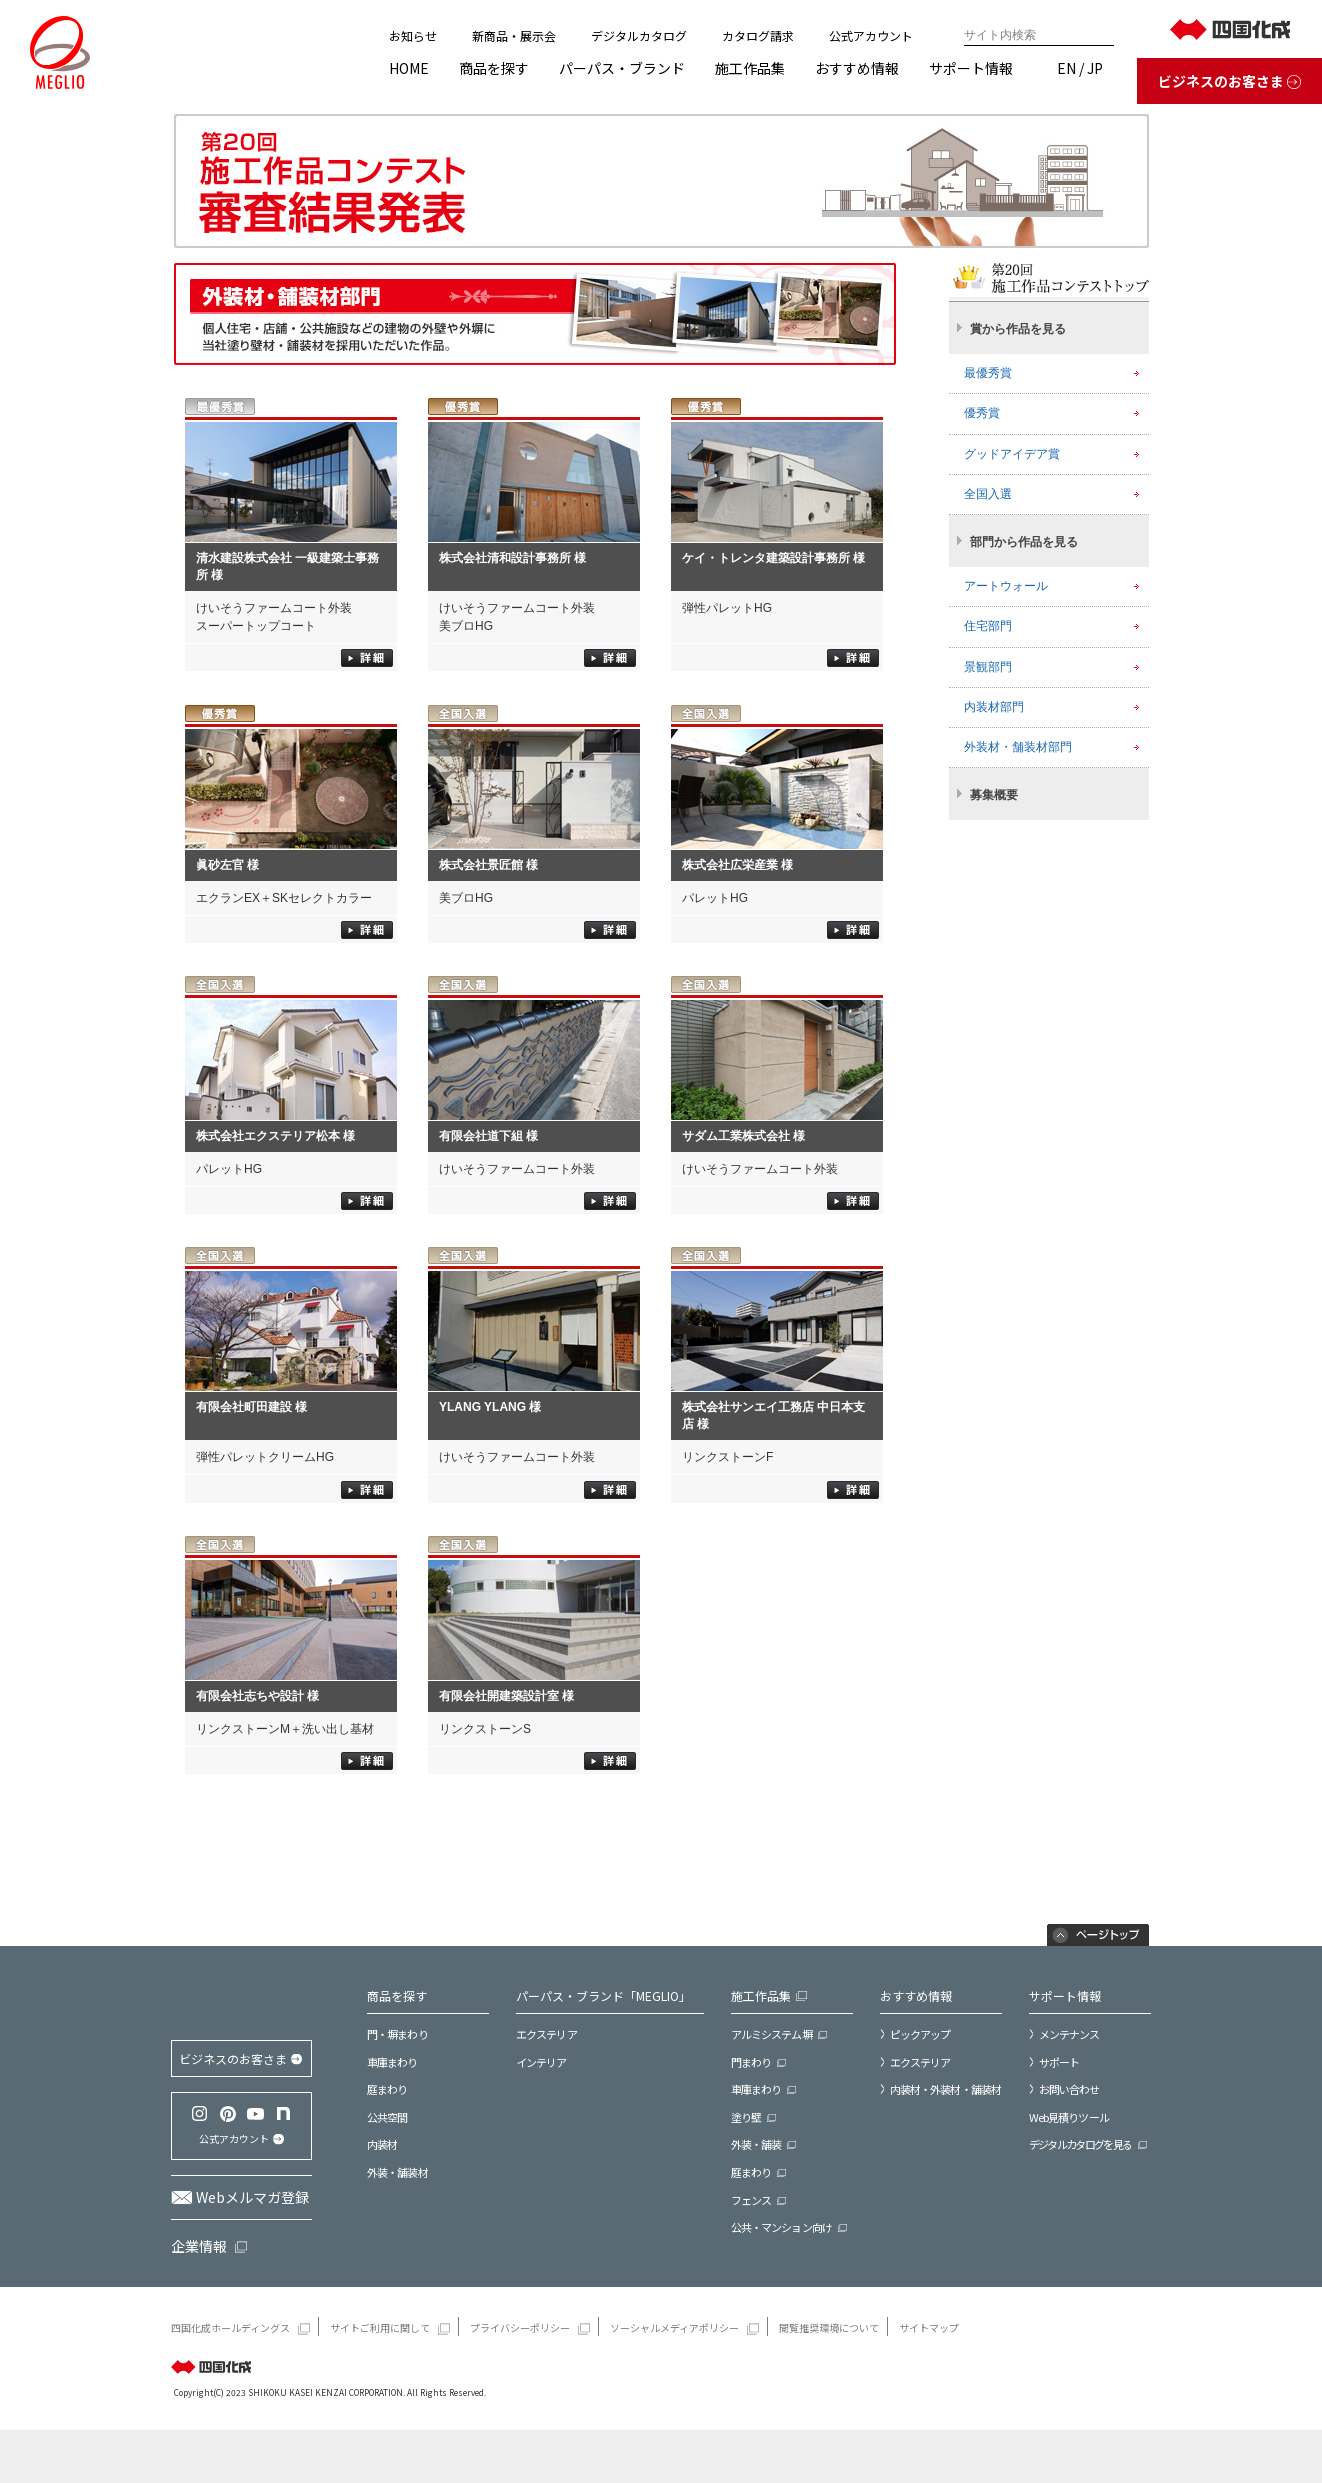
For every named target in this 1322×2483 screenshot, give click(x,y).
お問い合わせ (1069, 2089)
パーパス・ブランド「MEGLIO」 (603, 1996)
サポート (1059, 2062)
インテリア (541, 2062)
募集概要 (994, 795)
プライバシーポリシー (520, 2382)
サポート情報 (971, 68)
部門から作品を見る (1024, 542)
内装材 (382, 2144)
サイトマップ (929, 2382)
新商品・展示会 (514, 35)
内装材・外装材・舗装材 (945, 2089)
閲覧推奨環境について (829, 2382)
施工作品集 (750, 68)
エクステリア (546, 2034)
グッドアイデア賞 (1012, 454)
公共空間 (387, 2117)
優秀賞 (982, 413)
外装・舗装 (756, 2144)
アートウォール (1006, 586)
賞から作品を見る (1018, 329)
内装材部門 (994, 707)
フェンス (751, 2200)
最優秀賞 (988, 373)
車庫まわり (392, 2062)
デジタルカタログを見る (1080, 2144)
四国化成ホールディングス (230, 2382)
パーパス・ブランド (622, 68)
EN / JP (1080, 68)
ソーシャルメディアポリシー (674, 2382)
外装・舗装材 (397, 2172)
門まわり (751, 2062)
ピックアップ (920, 2034)
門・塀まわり (397, 2034)
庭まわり (387, 2089)
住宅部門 (988, 626)
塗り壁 (746, 2117)
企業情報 (199, 2300)
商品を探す (494, 68)
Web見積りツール (1069, 2117)
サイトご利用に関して (380, 2382)
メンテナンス (1069, 2034)
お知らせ (413, 35)
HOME (409, 68)
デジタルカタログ (639, 35)
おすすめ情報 (857, 68)
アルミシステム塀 (771, 2034)
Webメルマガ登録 (252, 2251)
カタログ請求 (758, 35)
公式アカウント (871, 35)
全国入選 (988, 494)
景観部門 (988, 667)
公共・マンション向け (781, 2227)
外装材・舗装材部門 (1018, 747)
